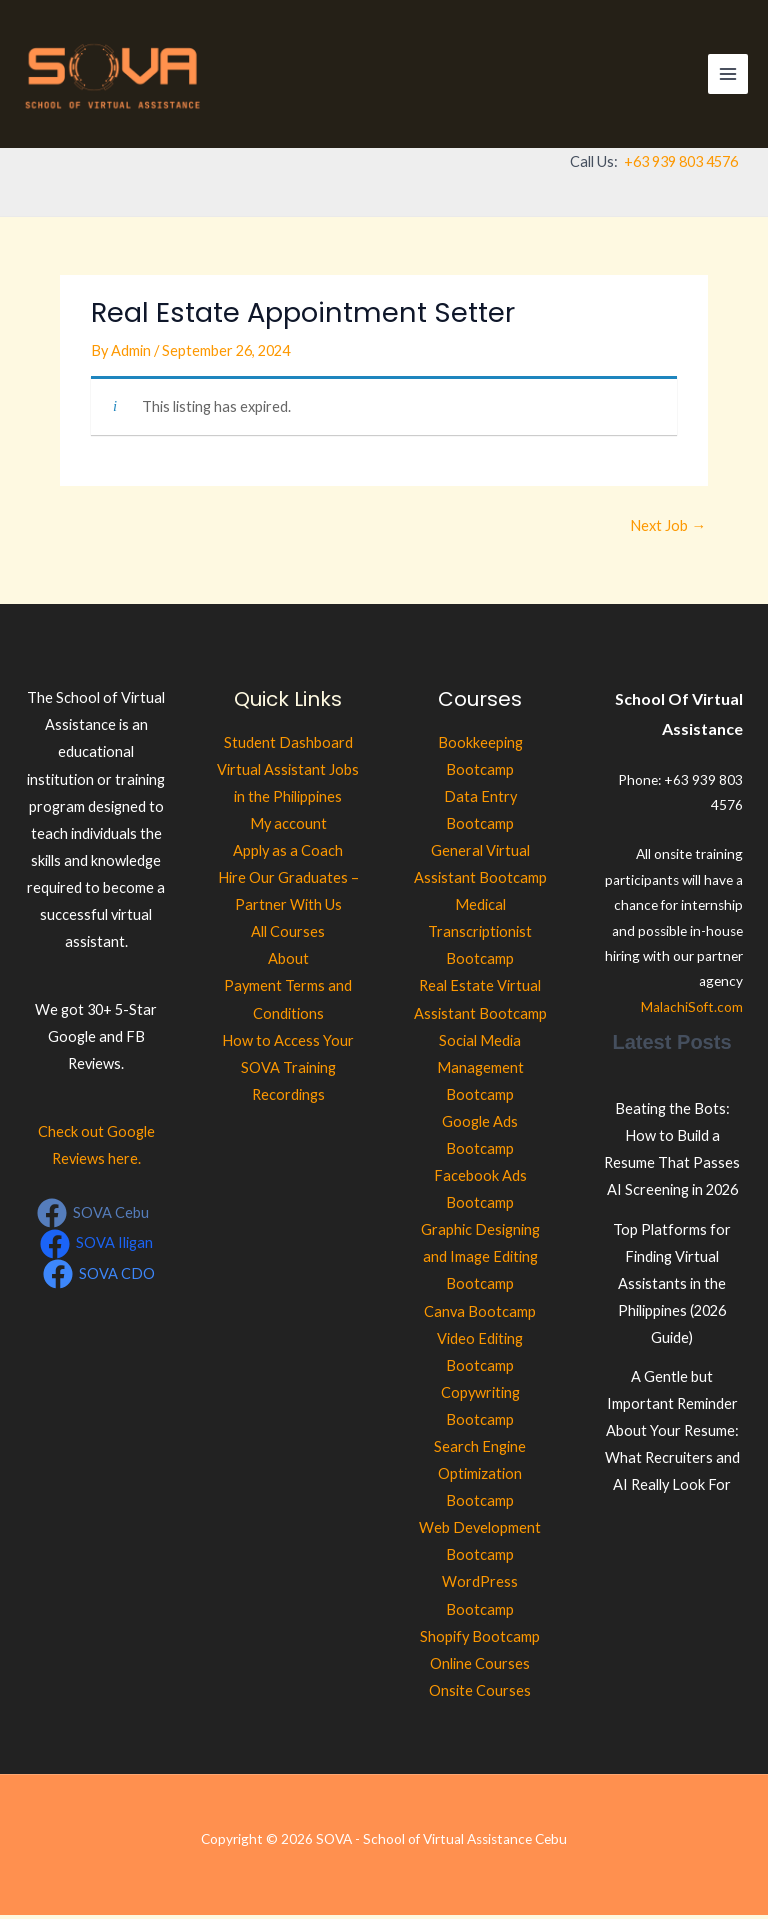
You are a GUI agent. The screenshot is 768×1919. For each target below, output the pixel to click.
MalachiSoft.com (692, 1011)
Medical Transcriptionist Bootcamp (480, 935)
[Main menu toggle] (728, 76)
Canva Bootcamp (480, 1315)
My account (288, 827)
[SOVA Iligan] (96, 1248)
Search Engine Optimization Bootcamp (480, 1477)
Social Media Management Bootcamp (480, 1071)
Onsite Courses (480, 1694)
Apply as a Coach (288, 854)
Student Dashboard (288, 746)
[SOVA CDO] (99, 1278)
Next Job (668, 529)
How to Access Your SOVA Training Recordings (288, 1071)
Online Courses (480, 1667)
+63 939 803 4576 (681, 165)
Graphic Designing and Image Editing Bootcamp (480, 1261)
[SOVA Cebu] (93, 1218)
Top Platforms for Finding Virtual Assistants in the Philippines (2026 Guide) (672, 1287)
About (288, 963)
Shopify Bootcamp (480, 1640)
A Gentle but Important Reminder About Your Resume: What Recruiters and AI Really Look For (672, 1434)
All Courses (288, 936)
